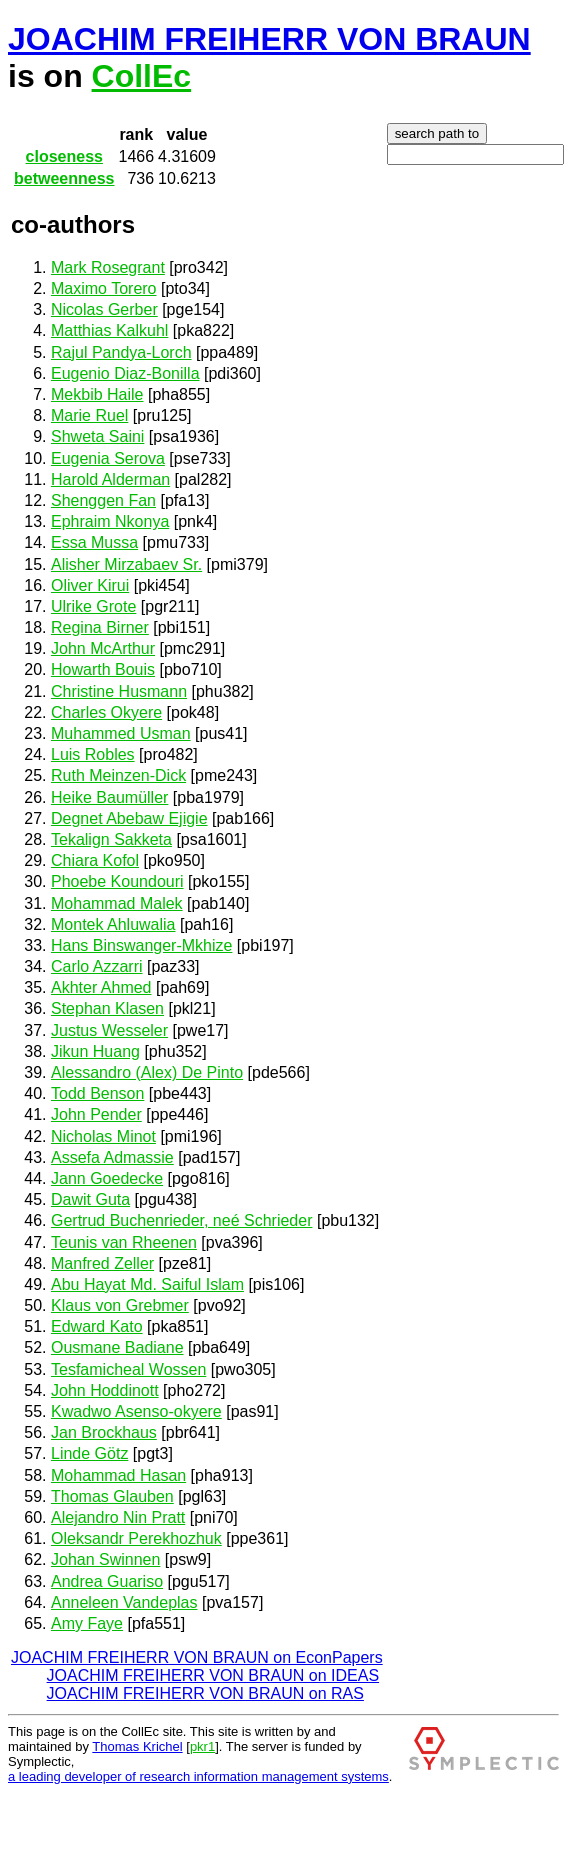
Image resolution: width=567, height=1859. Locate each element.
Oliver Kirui (90, 585)
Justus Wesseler (109, 1030)
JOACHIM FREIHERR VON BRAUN (269, 39)
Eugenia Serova (108, 458)
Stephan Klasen (107, 1008)
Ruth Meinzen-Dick (118, 775)
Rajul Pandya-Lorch (121, 352)
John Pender (96, 1114)
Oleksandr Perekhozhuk (136, 1538)
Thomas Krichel (137, 1746)
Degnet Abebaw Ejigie (129, 818)
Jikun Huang (95, 1051)
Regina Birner (100, 627)
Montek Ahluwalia (113, 924)
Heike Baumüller (109, 797)
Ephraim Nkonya (110, 521)
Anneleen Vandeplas (124, 1602)
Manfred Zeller (102, 1263)
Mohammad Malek (117, 903)
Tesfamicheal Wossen (128, 1369)
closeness (64, 156)
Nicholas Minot (103, 1136)
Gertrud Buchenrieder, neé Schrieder (181, 1220)
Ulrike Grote (93, 606)
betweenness (64, 178)
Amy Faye (87, 1623)
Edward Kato (97, 1326)
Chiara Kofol (95, 860)
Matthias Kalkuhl (109, 330)
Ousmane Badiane (117, 1347)
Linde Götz (89, 1453)
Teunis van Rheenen (124, 1242)
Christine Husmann (119, 691)
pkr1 (202, 1746)
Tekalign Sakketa (111, 839)
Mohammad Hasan (118, 1475)
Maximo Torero (104, 288)
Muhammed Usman (121, 733)
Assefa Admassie (112, 1157)
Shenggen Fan (103, 500)
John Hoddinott (105, 1390)
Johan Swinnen (105, 1559)
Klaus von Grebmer (120, 1305)
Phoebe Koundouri (117, 881)
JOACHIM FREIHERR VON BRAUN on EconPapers (197, 1657)
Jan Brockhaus (104, 1432)
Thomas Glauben (112, 1496)
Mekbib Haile (97, 394)
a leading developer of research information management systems (198, 1776)
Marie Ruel (89, 415)
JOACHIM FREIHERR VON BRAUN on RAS (205, 1693)
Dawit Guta (90, 1199)
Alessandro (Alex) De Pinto (147, 1072)
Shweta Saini (97, 436)
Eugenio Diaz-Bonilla (125, 373)
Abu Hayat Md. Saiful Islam (147, 1284)
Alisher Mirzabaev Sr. (126, 564)
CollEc (142, 76)
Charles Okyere (106, 712)
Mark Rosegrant (108, 267)
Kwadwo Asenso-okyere (136, 1411)
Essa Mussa (94, 542)
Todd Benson (97, 1093)
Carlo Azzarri (97, 966)
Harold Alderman (110, 479)
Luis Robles (93, 754)
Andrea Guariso (107, 1581)
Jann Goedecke (107, 1178)
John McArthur (103, 648)
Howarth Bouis (103, 669)
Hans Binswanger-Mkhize (141, 945)
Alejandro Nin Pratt (118, 1517)
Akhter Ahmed (101, 987)
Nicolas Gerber (104, 309)
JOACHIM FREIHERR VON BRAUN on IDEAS (213, 1675)
